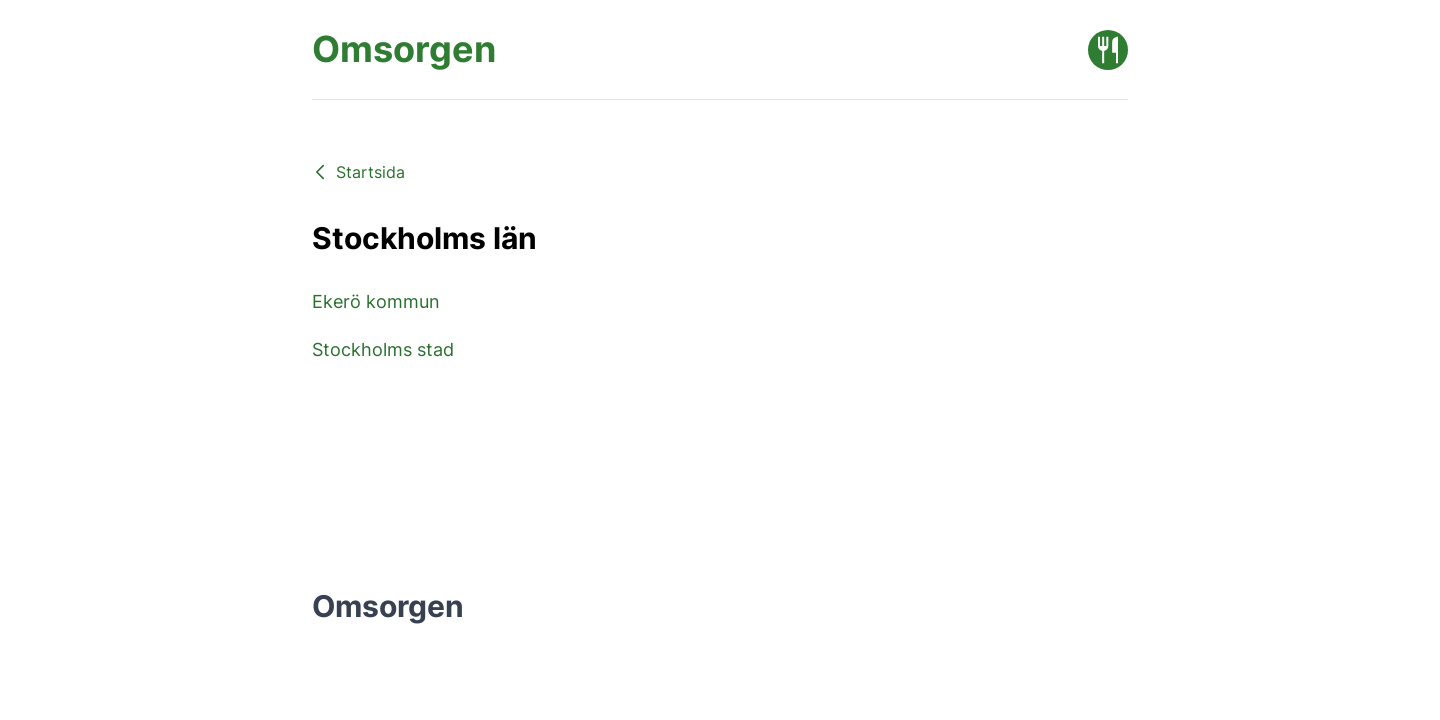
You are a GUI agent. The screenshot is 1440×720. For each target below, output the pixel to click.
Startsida (358, 172)
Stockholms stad (383, 349)
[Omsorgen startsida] (404, 49)
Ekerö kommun (376, 301)
